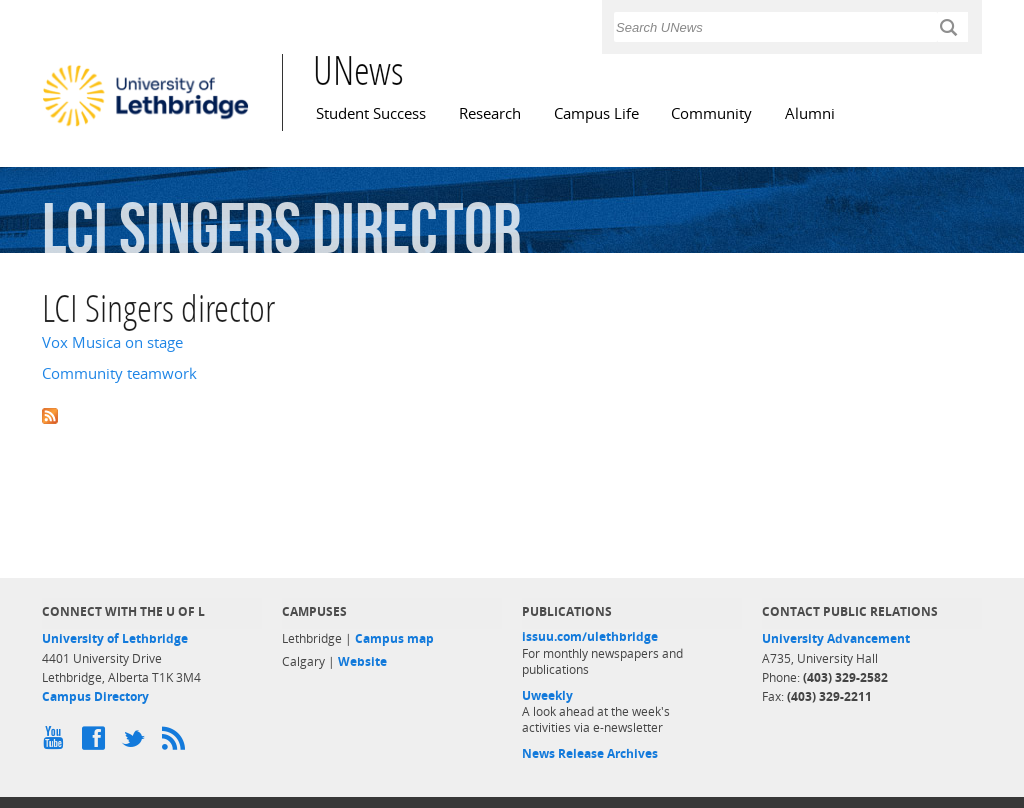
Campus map (394, 638)
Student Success (371, 113)
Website (362, 661)
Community (711, 113)
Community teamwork (119, 373)
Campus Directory (95, 696)
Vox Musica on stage (112, 342)
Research (490, 113)
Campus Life (596, 113)
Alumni (810, 113)
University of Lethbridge (115, 638)
